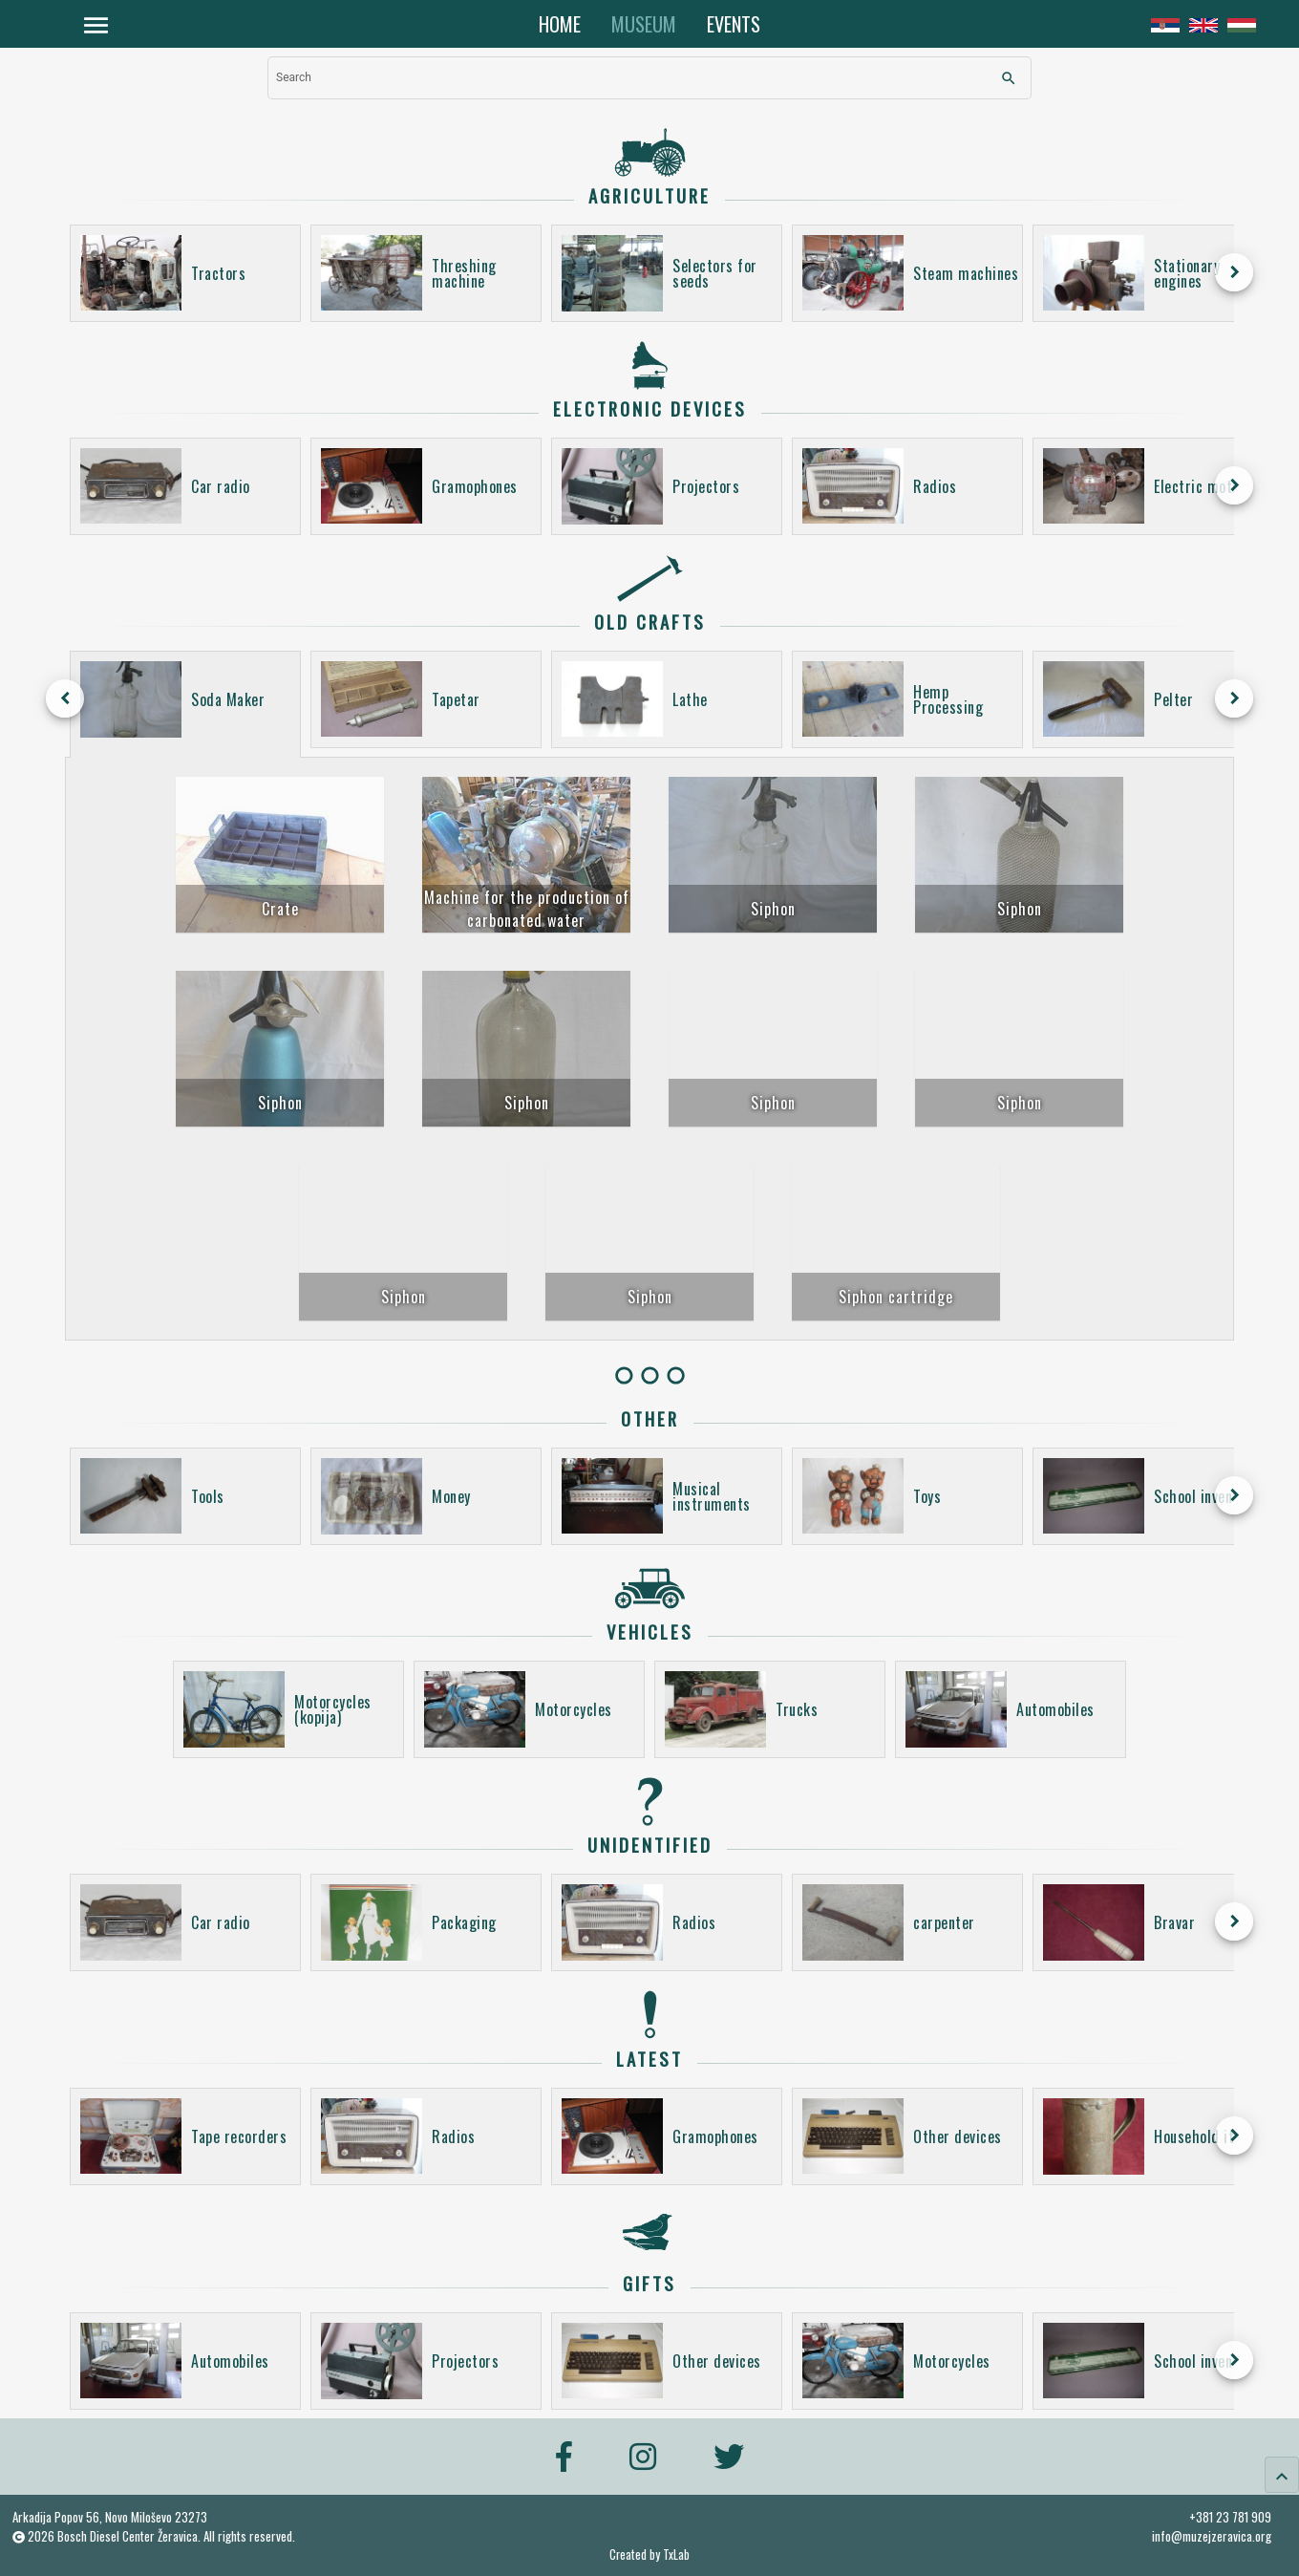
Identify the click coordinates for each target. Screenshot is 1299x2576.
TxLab (676, 2554)
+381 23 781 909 (1230, 2516)
